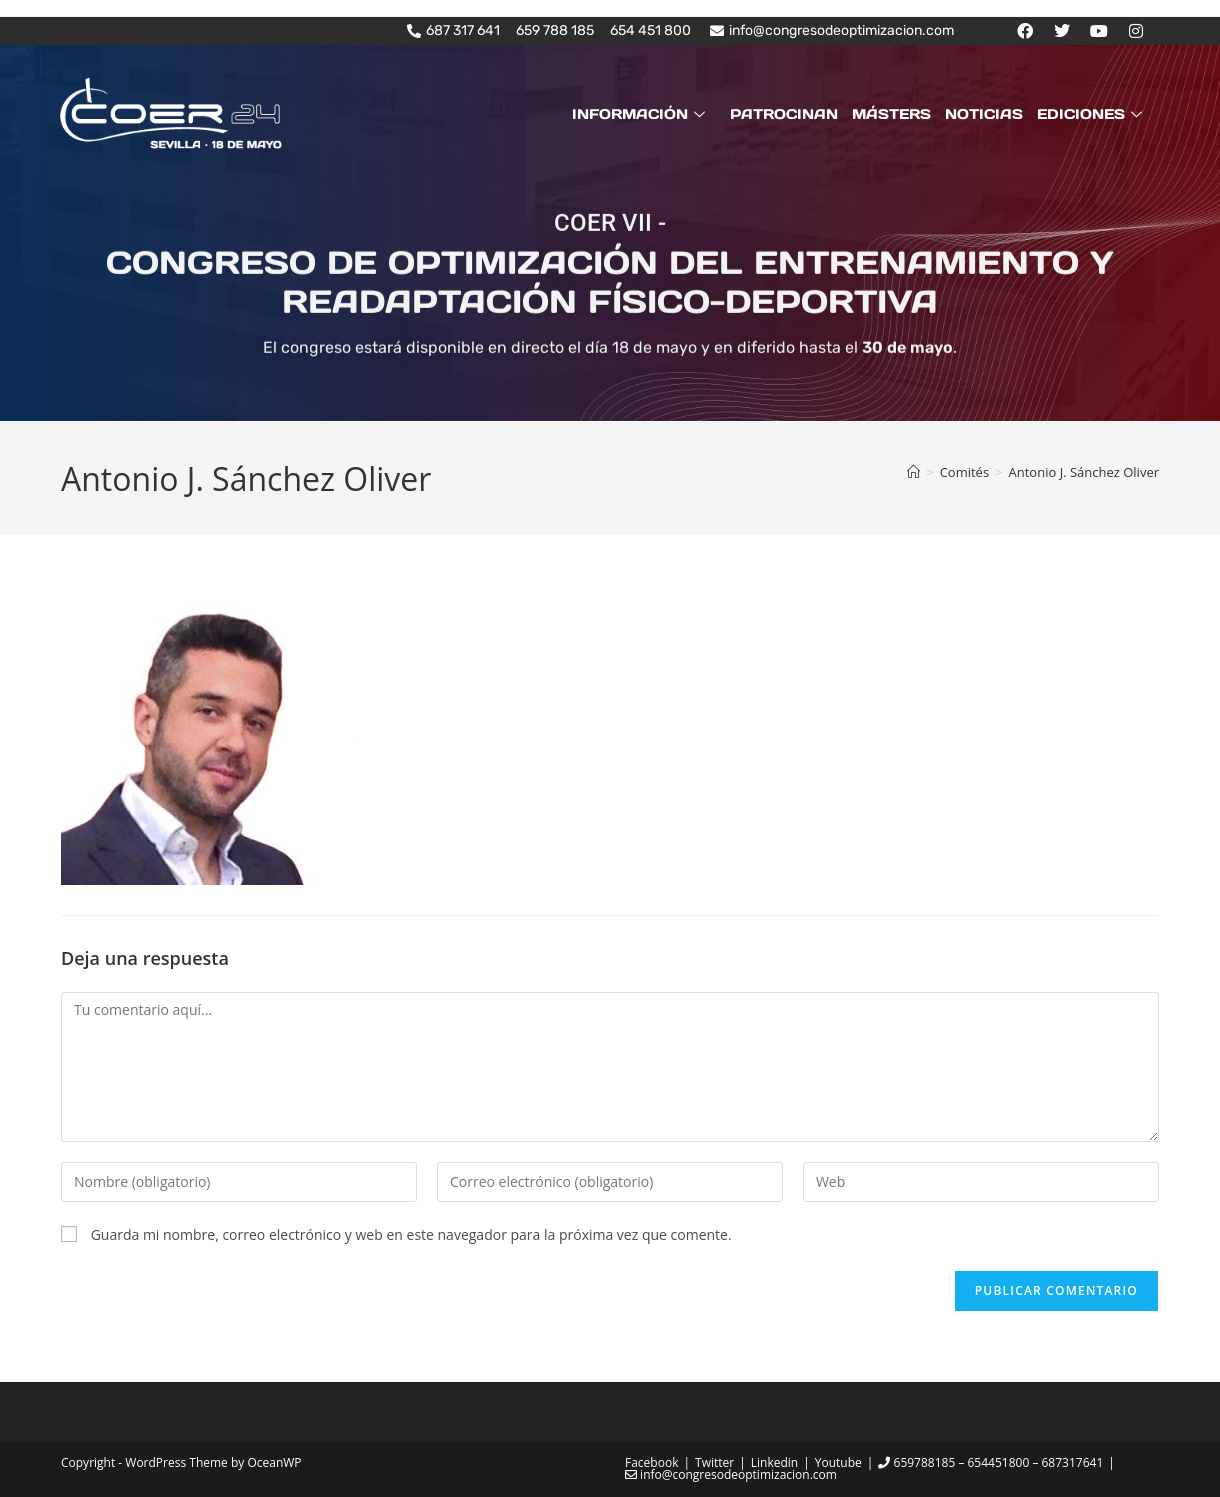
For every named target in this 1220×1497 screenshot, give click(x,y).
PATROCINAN (784, 114)
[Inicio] (913, 472)
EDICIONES (1092, 114)
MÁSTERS (891, 114)
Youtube (838, 1462)
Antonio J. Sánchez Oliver (1084, 472)
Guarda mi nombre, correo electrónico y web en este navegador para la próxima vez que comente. (411, 1234)
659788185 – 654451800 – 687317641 (990, 1462)
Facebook (651, 1462)
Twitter (714, 1462)
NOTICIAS (984, 114)
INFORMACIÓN (641, 114)
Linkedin (774, 1462)
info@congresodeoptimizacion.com (731, 1474)
